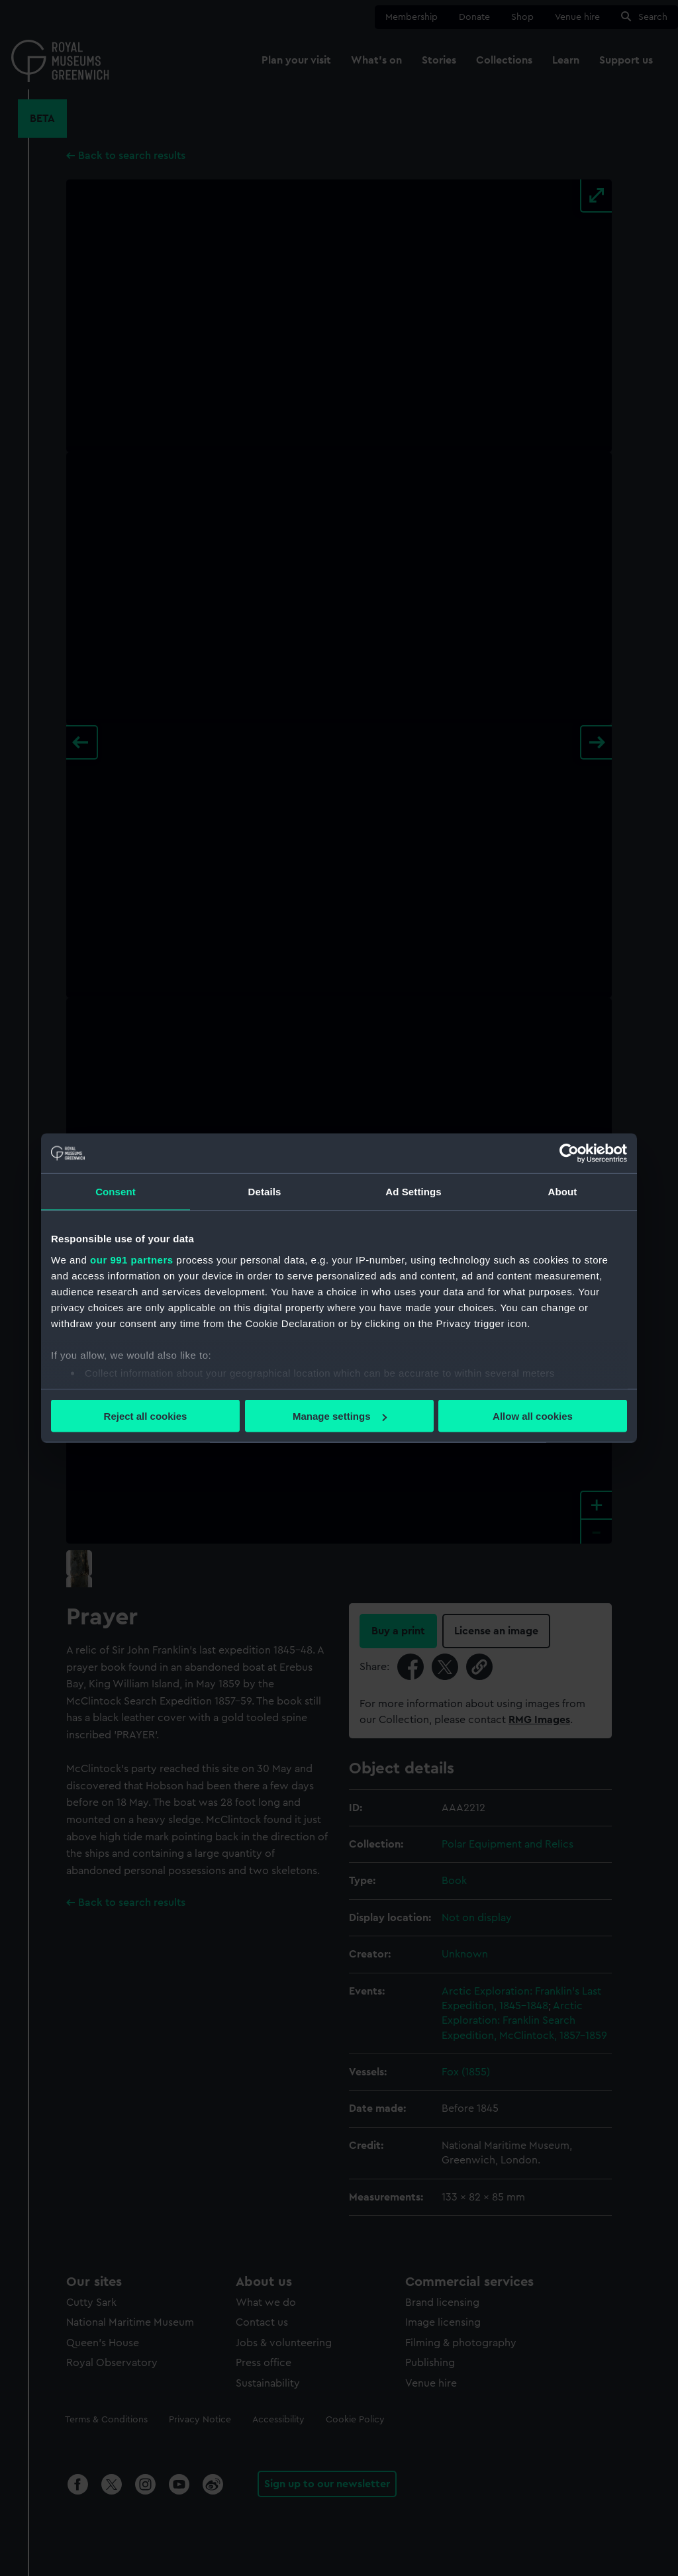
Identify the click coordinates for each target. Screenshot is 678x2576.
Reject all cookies (145, 1416)
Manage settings (340, 1416)
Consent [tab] (115, 1191)
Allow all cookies (533, 1416)
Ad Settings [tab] (413, 1191)
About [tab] (562, 1191)
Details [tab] (264, 1191)
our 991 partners (131, 1259)
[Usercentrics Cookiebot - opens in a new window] (569, 1154)
